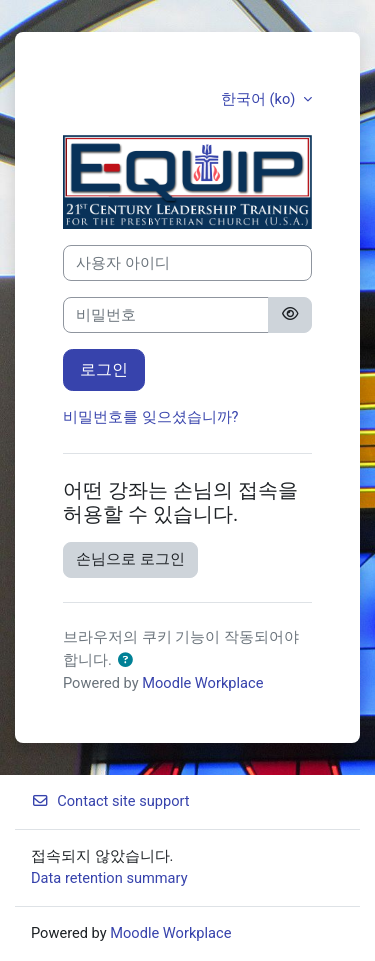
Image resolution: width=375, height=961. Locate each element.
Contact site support (110, 801)
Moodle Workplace (202, 683)
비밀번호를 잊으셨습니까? (151, 417)
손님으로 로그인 (130, 559)
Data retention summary (109, 878)
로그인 (104, 369)
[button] (125, 661)
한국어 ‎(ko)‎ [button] (260, 99)
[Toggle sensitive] (290, 315)
